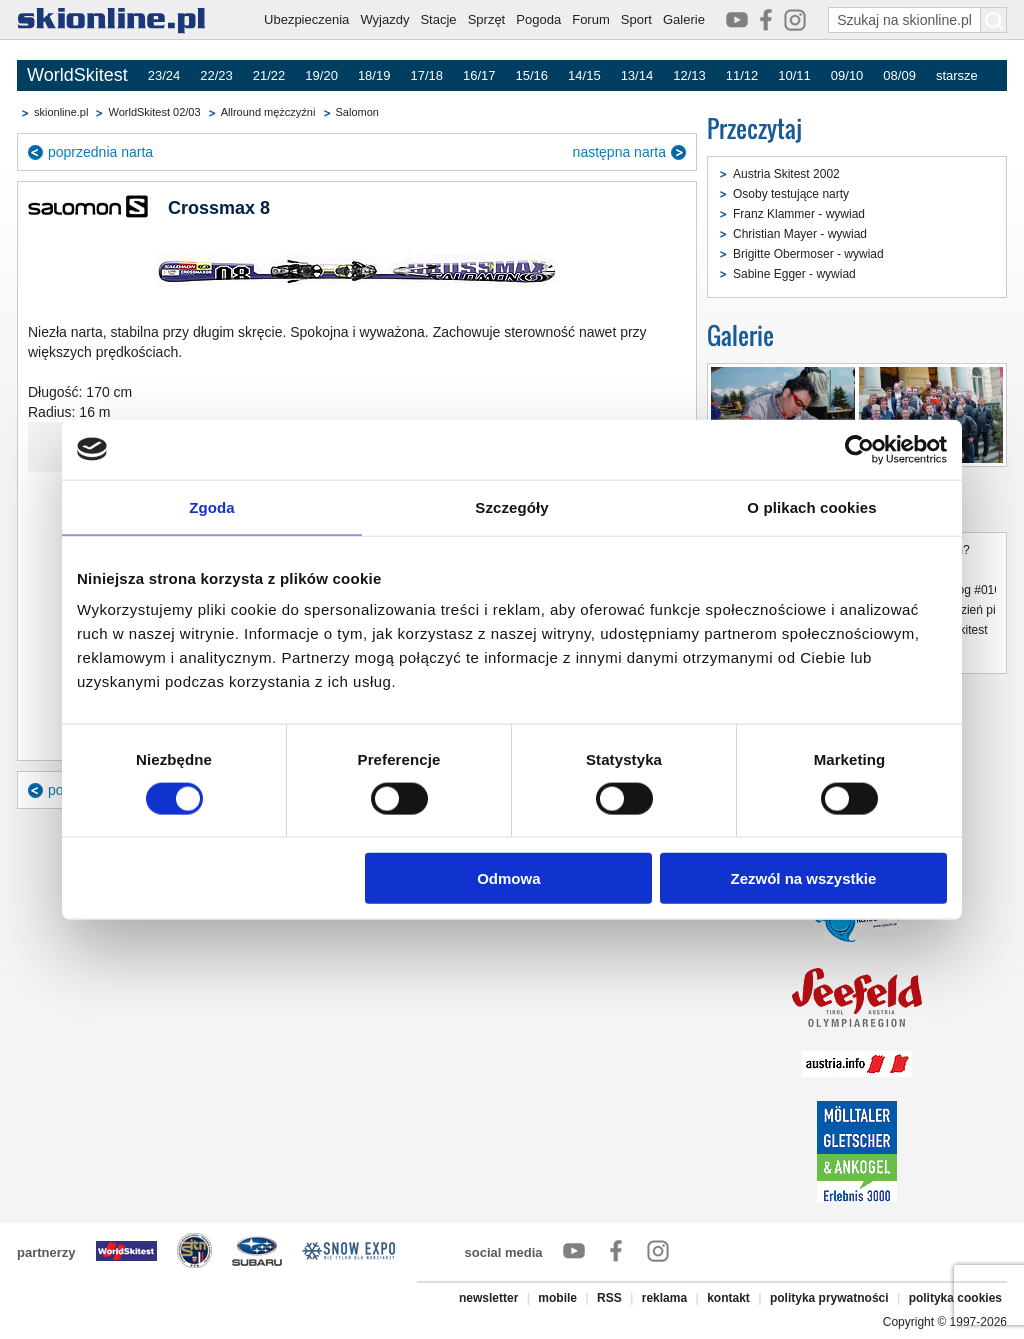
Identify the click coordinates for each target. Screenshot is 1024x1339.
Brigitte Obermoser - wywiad (808, 254)
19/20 (321, 75)
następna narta (619, 152)
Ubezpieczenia (306, 19)
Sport (636, 19)
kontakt (728, 1298)
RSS (609, 1298)
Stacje (438, 19)
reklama (664, 1298)
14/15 (584, 75)
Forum (591, 19)
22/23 (216, 75)
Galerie (684, 19)
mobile (557, 1298)
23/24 (164, 75)
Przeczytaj (754, 128)
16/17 (479, 75)
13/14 (637, 75)
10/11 (794, 75)
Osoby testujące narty (791, 194)
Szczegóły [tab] (511, 506)
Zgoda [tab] (212, 506)
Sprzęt (487, 19)
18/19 (374, 75)
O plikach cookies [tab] (811, 506)
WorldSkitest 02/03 (154, 112)
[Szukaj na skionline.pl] (994, 20)
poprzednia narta (100, 152)
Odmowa (508, 878)
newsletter (488, 1298)
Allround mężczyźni (268, 112)
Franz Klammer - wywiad (799, 214)
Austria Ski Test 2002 (767, 439)
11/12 (742, 75)
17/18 (426, 75)
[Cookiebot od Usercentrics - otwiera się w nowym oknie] (859, 449)
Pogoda (538, 19)
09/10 (847, 75)
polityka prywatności (829, 1298)
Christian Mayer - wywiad (800, 234)
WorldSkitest (77, 75)
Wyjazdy (384, 19)
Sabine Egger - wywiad (794, 274)
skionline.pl (61, 112)
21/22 (269, 75)
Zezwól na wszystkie (804, 878)
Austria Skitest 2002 (786, 174)
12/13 (689, 75)
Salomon (357, 112)
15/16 (532, 75)
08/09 (899, 75)
